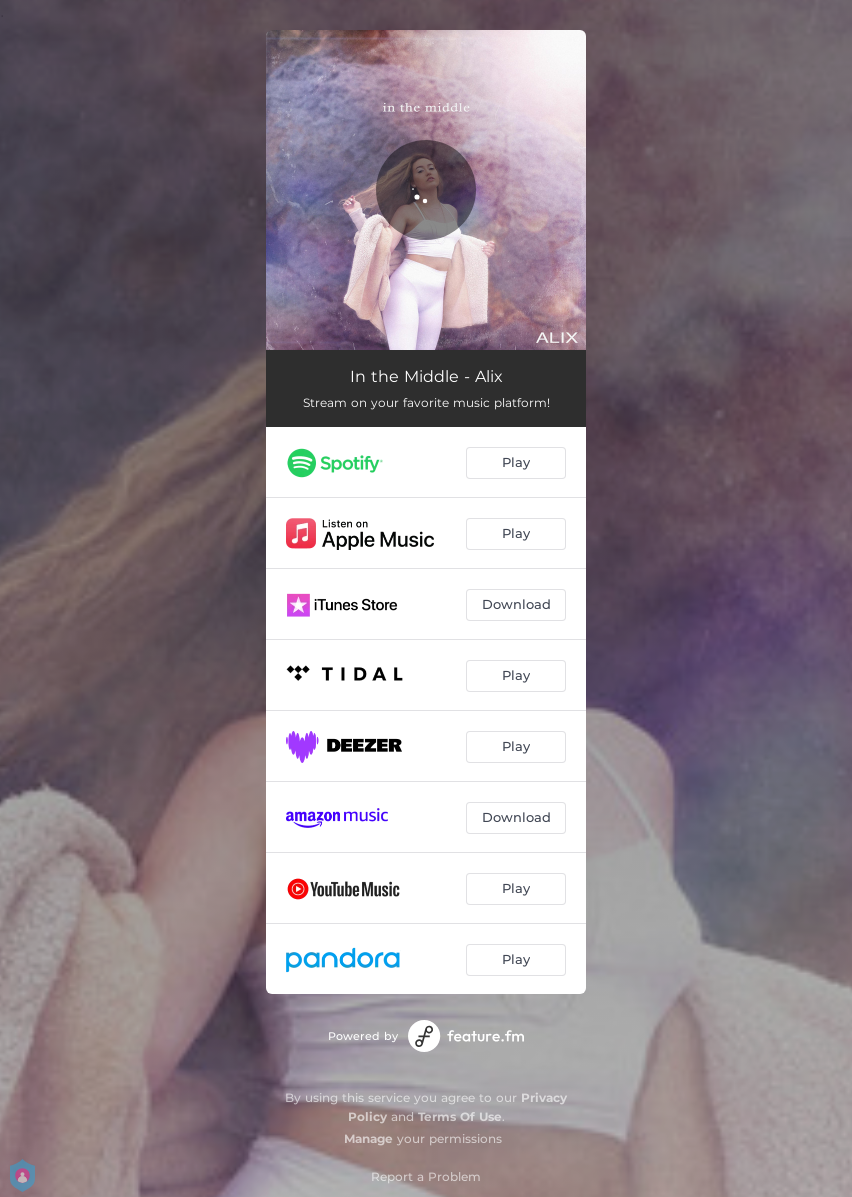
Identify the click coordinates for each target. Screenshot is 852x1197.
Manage (368, 1138)
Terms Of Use (460, 1116)
